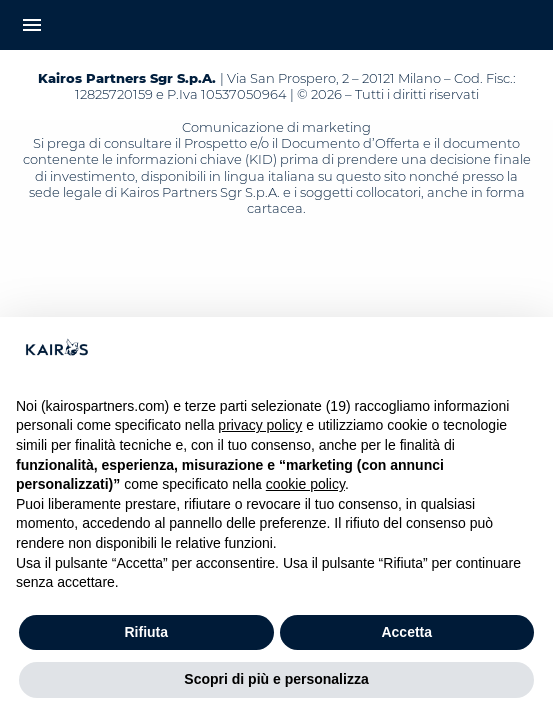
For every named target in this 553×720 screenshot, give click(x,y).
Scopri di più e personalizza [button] (276, 679)
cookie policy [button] (305, 484)
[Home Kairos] (276, 25)
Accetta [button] (406, 632)
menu (32, 25)
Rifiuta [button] (146, 632)
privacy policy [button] (260, 425)
